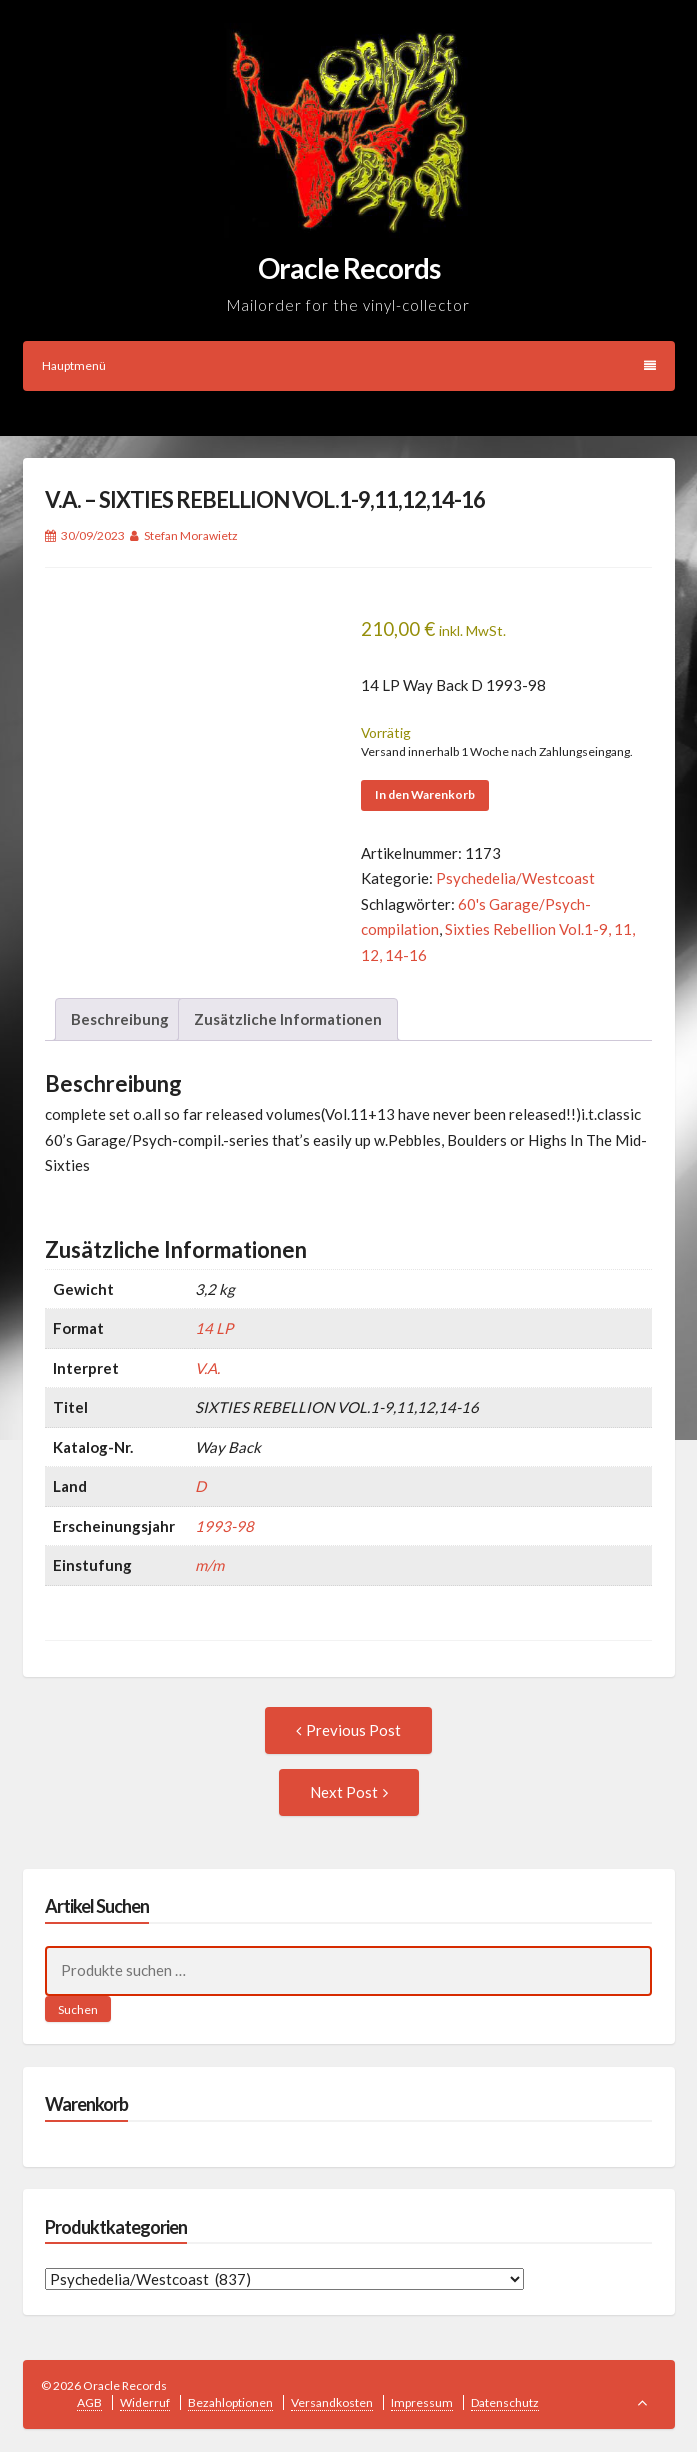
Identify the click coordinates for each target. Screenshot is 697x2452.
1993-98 (224, 1526)
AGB (89, 2402)
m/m (209, 1565)
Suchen (78, 2009)
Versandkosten (332, 2402)
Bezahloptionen (230, 2402)
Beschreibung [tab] (120, 1019)
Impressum (422, 2402)
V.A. (207, 1368)
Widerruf (145, 2402)
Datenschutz (505, 2402)
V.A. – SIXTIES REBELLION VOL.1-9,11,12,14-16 (265, 499)
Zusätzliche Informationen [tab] (288, 1019)
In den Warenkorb (425, 794)
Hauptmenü (349, 365)
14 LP (214, 1328)
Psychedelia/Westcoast (515, 878)
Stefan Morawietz (191, 535)
